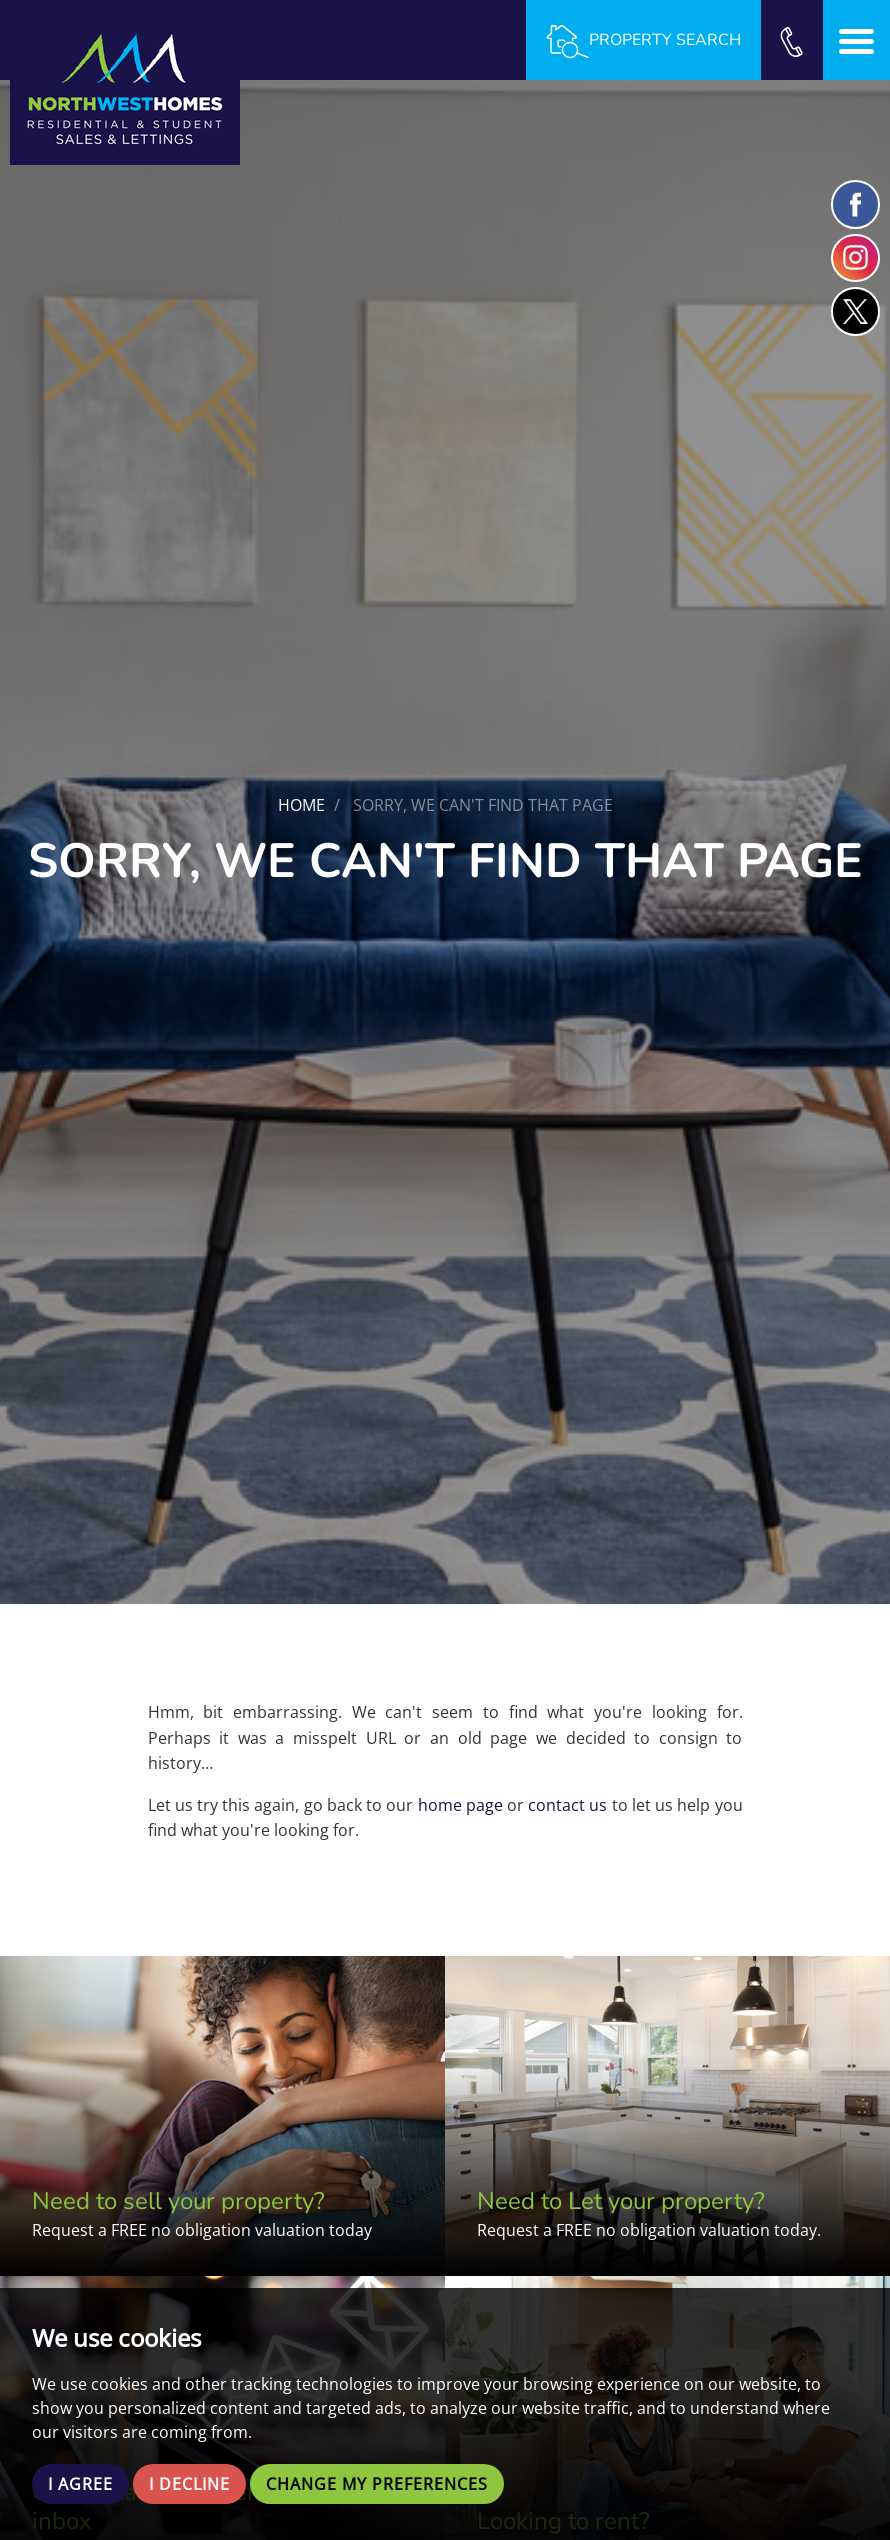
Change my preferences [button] (377, 2484)
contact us (567, 1805)
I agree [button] (80, 2484)
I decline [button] (189, 2484)
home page (460, 1805)
